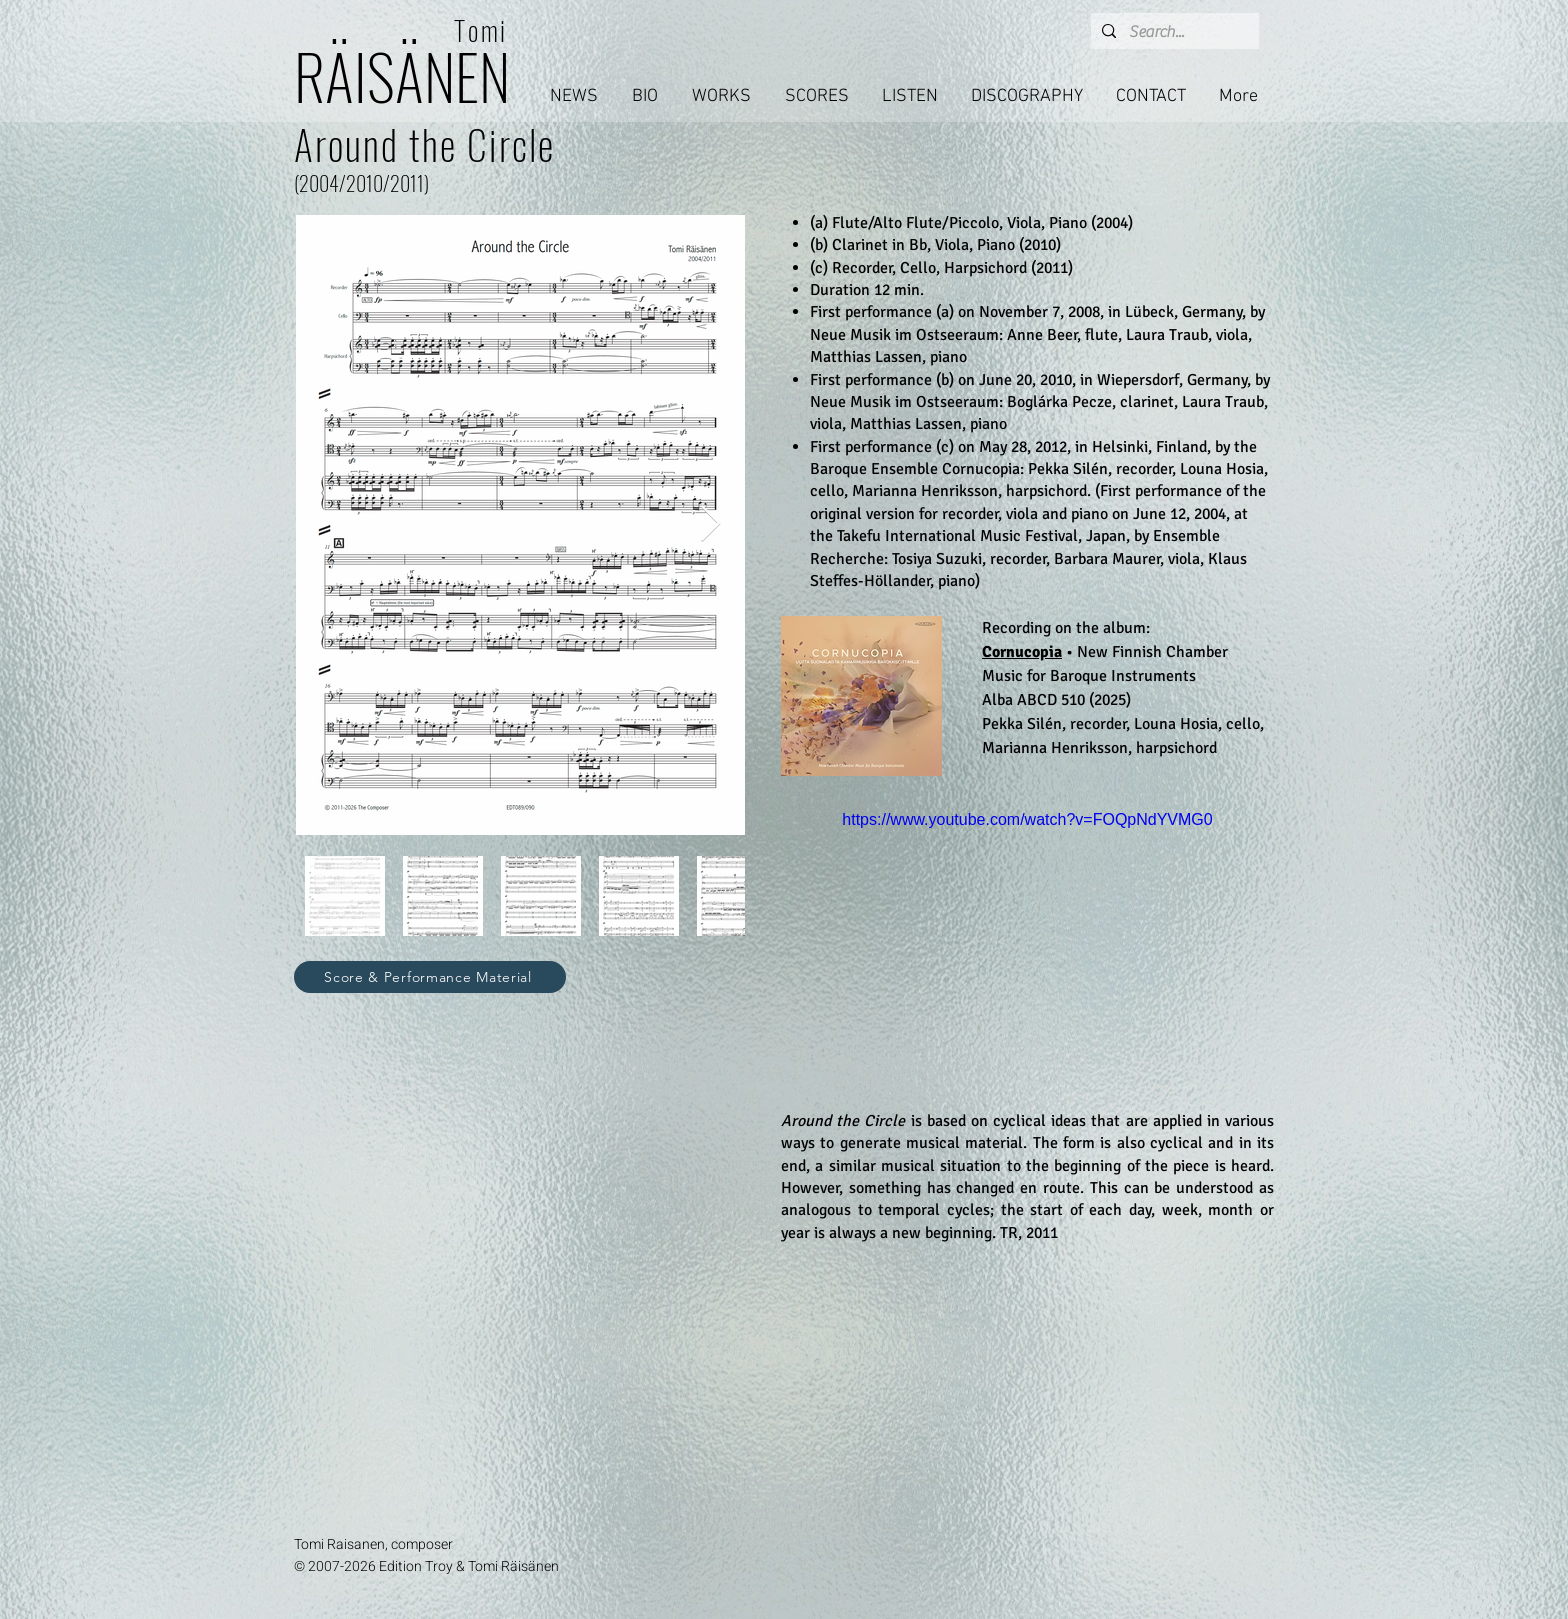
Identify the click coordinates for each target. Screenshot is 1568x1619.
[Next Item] (710, 524)
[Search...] (1173, 32)
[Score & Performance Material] (430, 977)
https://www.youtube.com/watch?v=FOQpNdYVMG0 (1027, 819)
